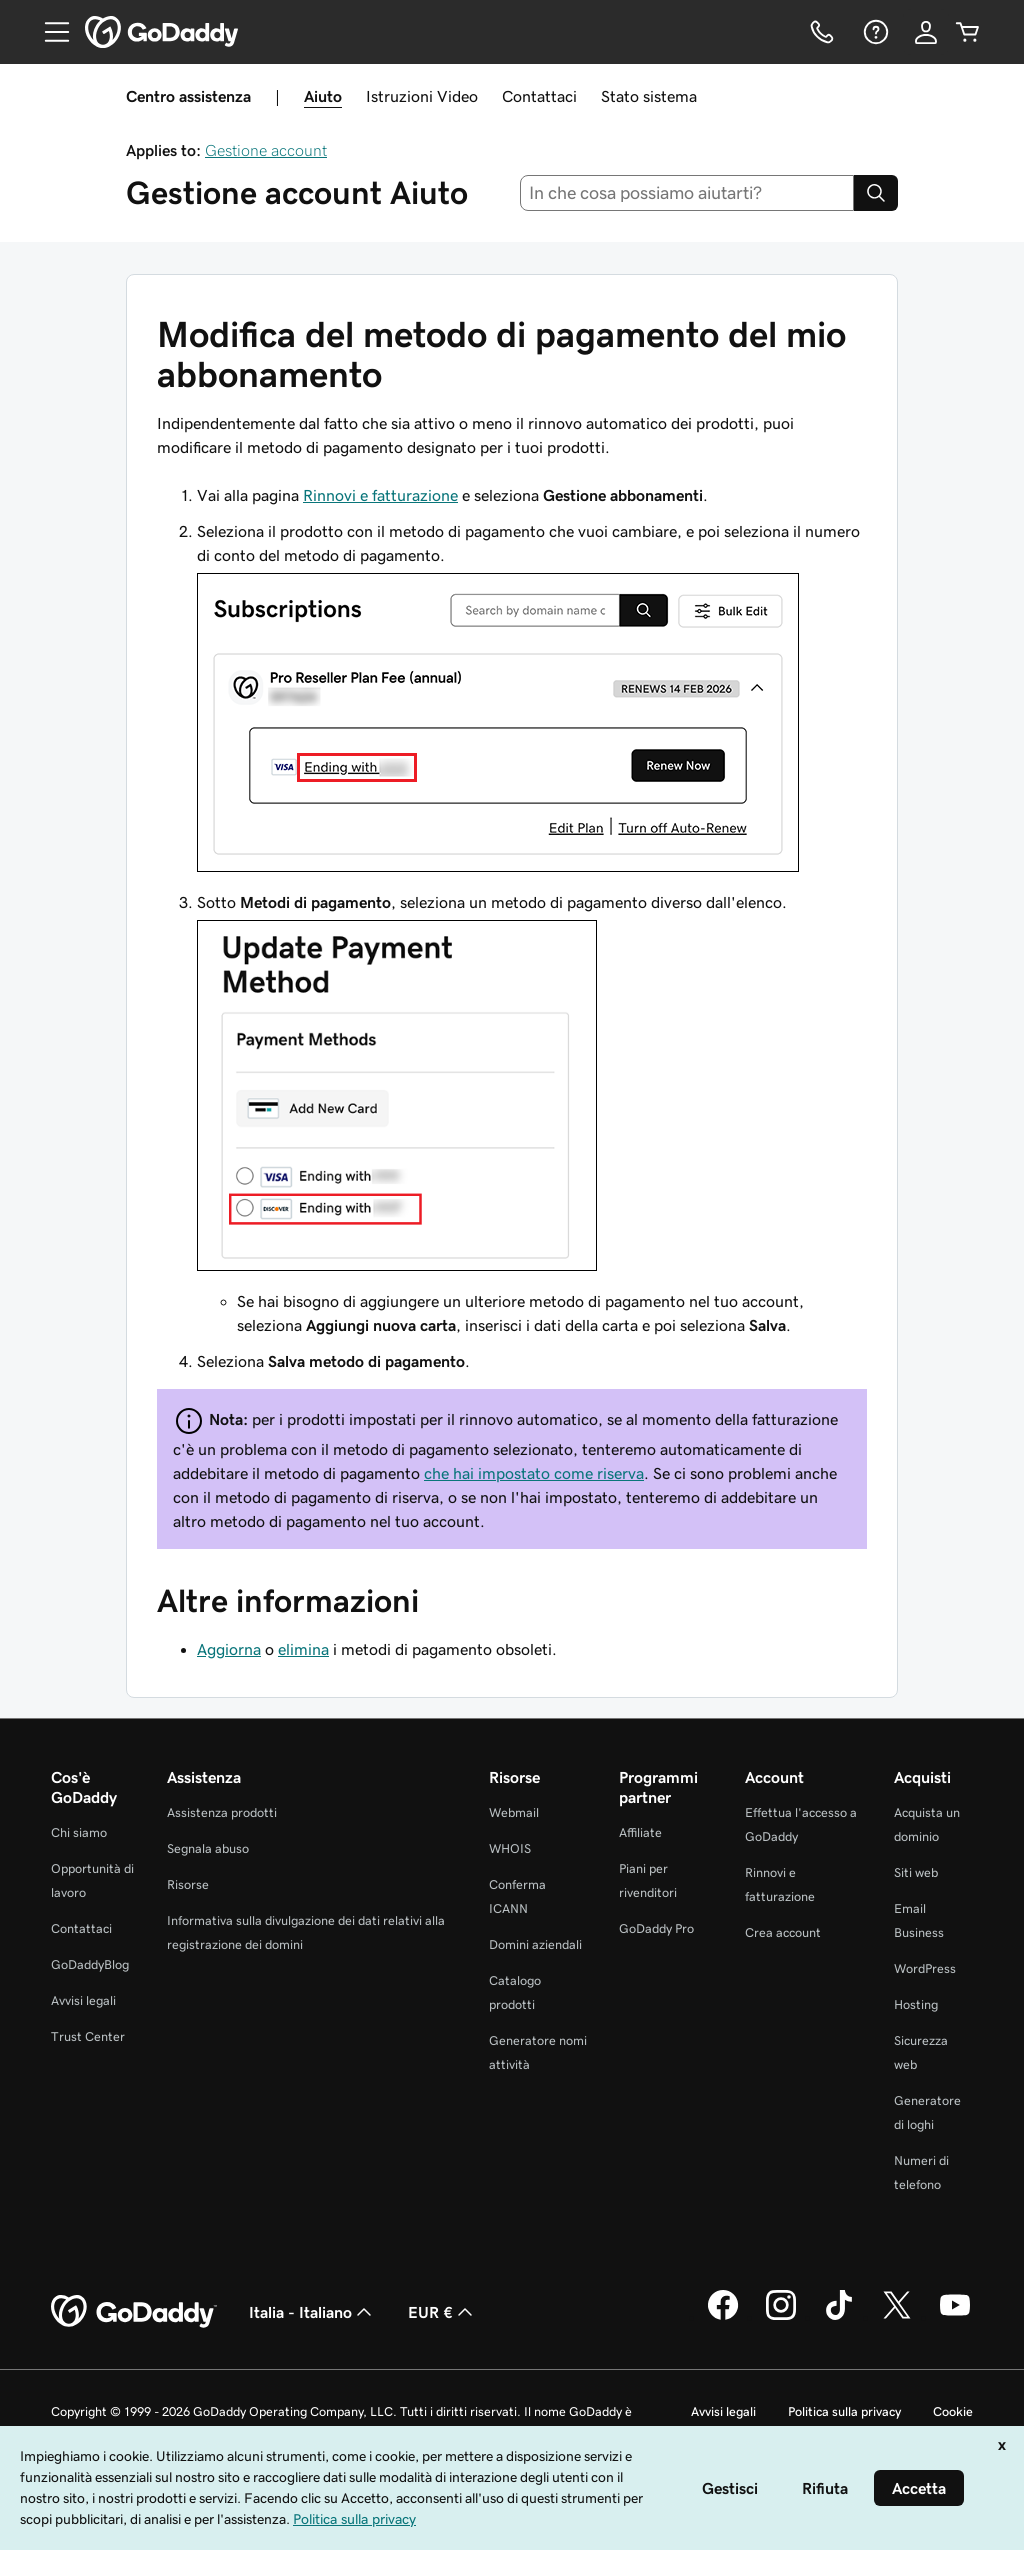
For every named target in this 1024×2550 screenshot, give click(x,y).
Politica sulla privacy (844, 2411)
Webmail (514, 1812)
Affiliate (640, 1832)
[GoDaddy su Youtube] (955, 2317)
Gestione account (266, 150)
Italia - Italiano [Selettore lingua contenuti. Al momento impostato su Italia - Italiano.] (312, 2312)
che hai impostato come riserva (534, 1473)
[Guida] (874, 32)
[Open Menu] (49, 32)
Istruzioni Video (422, 96)
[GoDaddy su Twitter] (897, 2317)
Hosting (916, 2004)
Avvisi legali (83, 2000)
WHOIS (510, 1848)
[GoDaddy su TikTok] (839, 2317)
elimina (303, 1649)
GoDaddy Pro (656, 1928)
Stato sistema (649, 96)
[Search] (876, 193)
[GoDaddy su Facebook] (723, 2317)
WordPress (925, 1968)
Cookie (953, 2411)
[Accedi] (926, 32)
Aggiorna (229, 1649)
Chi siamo (79, 1832)
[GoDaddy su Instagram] (781, 2317)
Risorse (188, 1884)
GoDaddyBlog (90, 1964)
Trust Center (88, 2036)
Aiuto (323, 96)
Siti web (916, 1872)
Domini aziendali (535, 1944)
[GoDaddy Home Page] (134, 2312)
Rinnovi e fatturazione (380, 495)
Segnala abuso (208, 1848)
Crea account (783, 1932)
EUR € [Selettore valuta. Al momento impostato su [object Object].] (442, 2312)
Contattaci (539, 96)
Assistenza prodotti (222, 1812)
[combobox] (687, 193)
